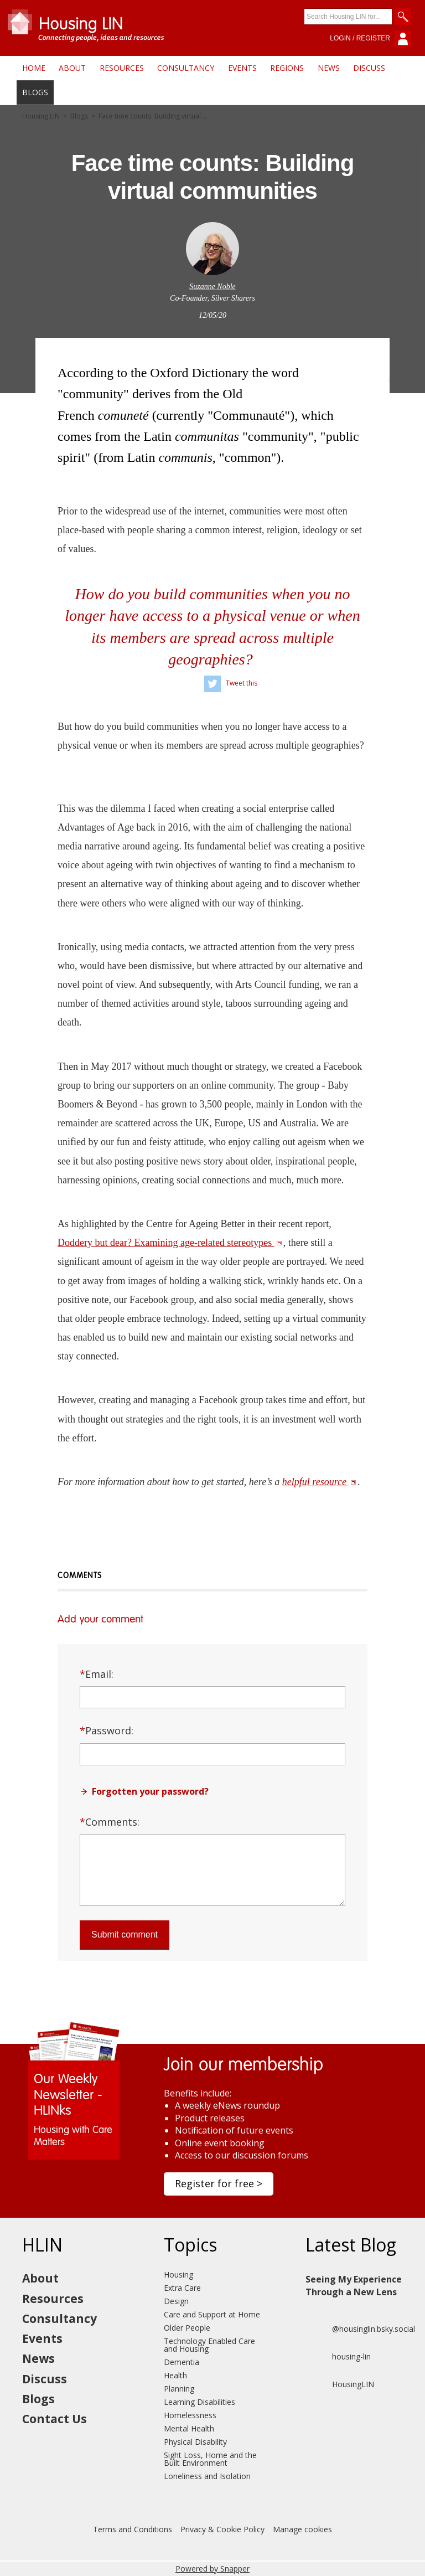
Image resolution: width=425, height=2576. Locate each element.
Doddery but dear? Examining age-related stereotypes (170, 1242)
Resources (122, 68)
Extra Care (182, 2288)
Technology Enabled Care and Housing (209, 2345)
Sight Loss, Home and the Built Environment (210, 2459)
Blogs (35, 92)
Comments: (109, 1821)
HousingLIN (339, 2384)
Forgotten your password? (150, 1791)
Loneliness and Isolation (207, 2476)
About (72, 68)
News (329, 68)
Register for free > (218, 2183)
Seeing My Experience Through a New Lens (353, 2285)
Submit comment (124, 1934)
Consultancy (185, 68)
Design (176, 2301)
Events (242, 68)
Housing (178, 2274)
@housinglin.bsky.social (360, 2329)
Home (33, 68)
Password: (106, 1730)
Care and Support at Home (212, 2314)
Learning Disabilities (199, 2402)
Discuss (369, 68)
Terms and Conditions (132, 2529)
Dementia (181, 2362)
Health (175, 2375)
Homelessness (190, 2415)
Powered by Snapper (212, 2568)
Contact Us (54, 2418)
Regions (287, 68)
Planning (179, 2388)
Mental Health (189, 2428)
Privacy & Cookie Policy (222, 2529)
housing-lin (338, 2356)
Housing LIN (41, 116)
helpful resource (319, 1481)
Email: (96, 1674)
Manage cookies (302, 2529)
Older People (187, 2327)
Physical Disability (195, 2441)
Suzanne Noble (212, 286)
